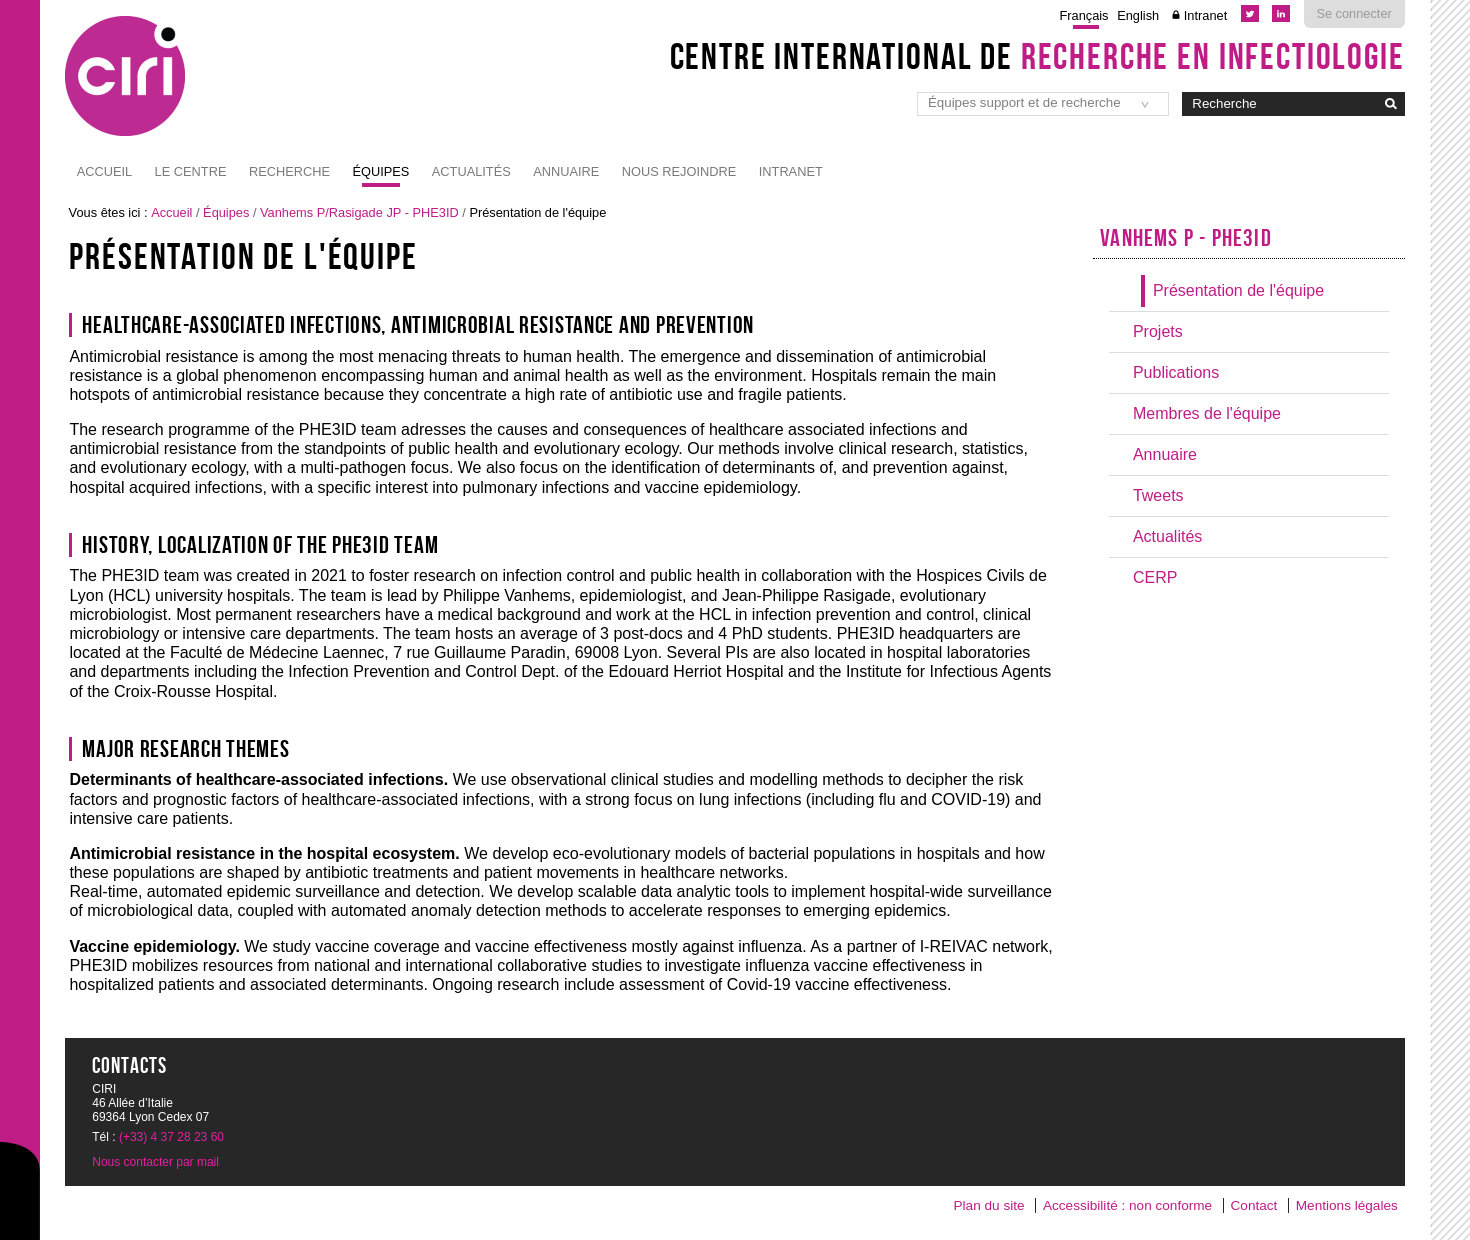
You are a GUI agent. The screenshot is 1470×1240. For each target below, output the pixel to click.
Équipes (380, 171)
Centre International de (1037, 56)
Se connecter (1353, 13)
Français (1083, 15)
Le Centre (191, 171)
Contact (1254, 1205)
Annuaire (566, 171)
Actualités (471, 171)
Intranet (1205, 15)
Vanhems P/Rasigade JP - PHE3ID (359, 212)
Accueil (104, 171)
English (1138, 15)
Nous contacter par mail (155, 1162)
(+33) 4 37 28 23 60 (171, 1137)
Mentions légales (1347, 1205)
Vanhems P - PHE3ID (1186, 238)
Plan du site (989, 1205)
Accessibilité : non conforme (1127, 1205)
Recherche (289, 171)
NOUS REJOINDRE (679, 171)
